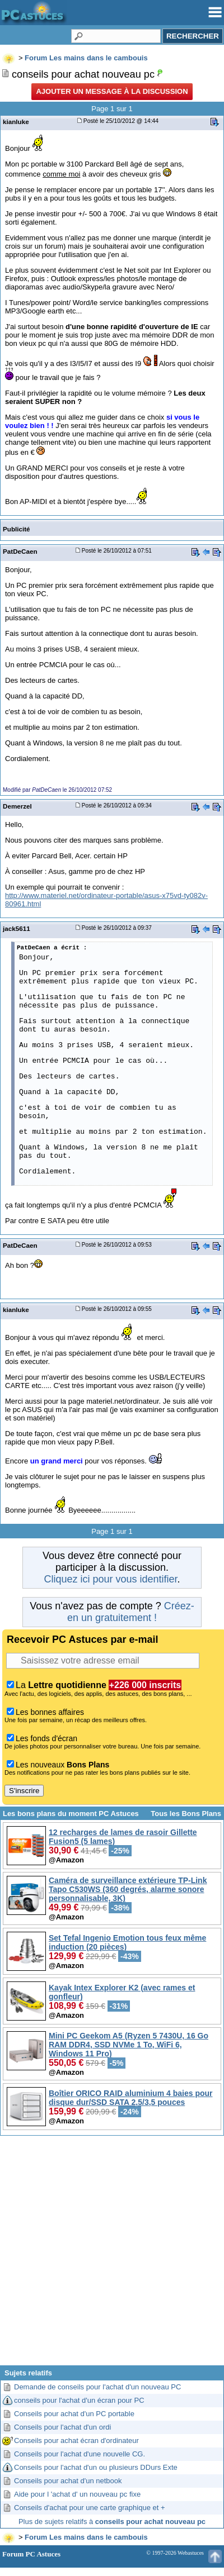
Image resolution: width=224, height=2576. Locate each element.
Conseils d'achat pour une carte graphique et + (89, 2507)
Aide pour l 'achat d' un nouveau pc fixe (77, 2494)
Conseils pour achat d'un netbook (68, 2481)
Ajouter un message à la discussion (112, 91)
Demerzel (17, 806)
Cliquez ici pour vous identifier (110, 1579)
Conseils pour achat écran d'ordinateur (76, 2440)
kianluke (16, 121)
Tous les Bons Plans (186, 1813)
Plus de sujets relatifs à (112, 2521)
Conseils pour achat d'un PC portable (74, 2413)
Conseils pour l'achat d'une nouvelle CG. (79, 2454)
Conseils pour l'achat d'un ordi (62, 2427)
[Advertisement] (112, 2254)
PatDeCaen (20, 551)
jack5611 (16, 928)
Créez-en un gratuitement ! (130, 1611)
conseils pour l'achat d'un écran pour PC (79, 2400)
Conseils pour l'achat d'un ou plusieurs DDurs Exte (96, 2467)
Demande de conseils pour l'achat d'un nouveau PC (97, 2387)
